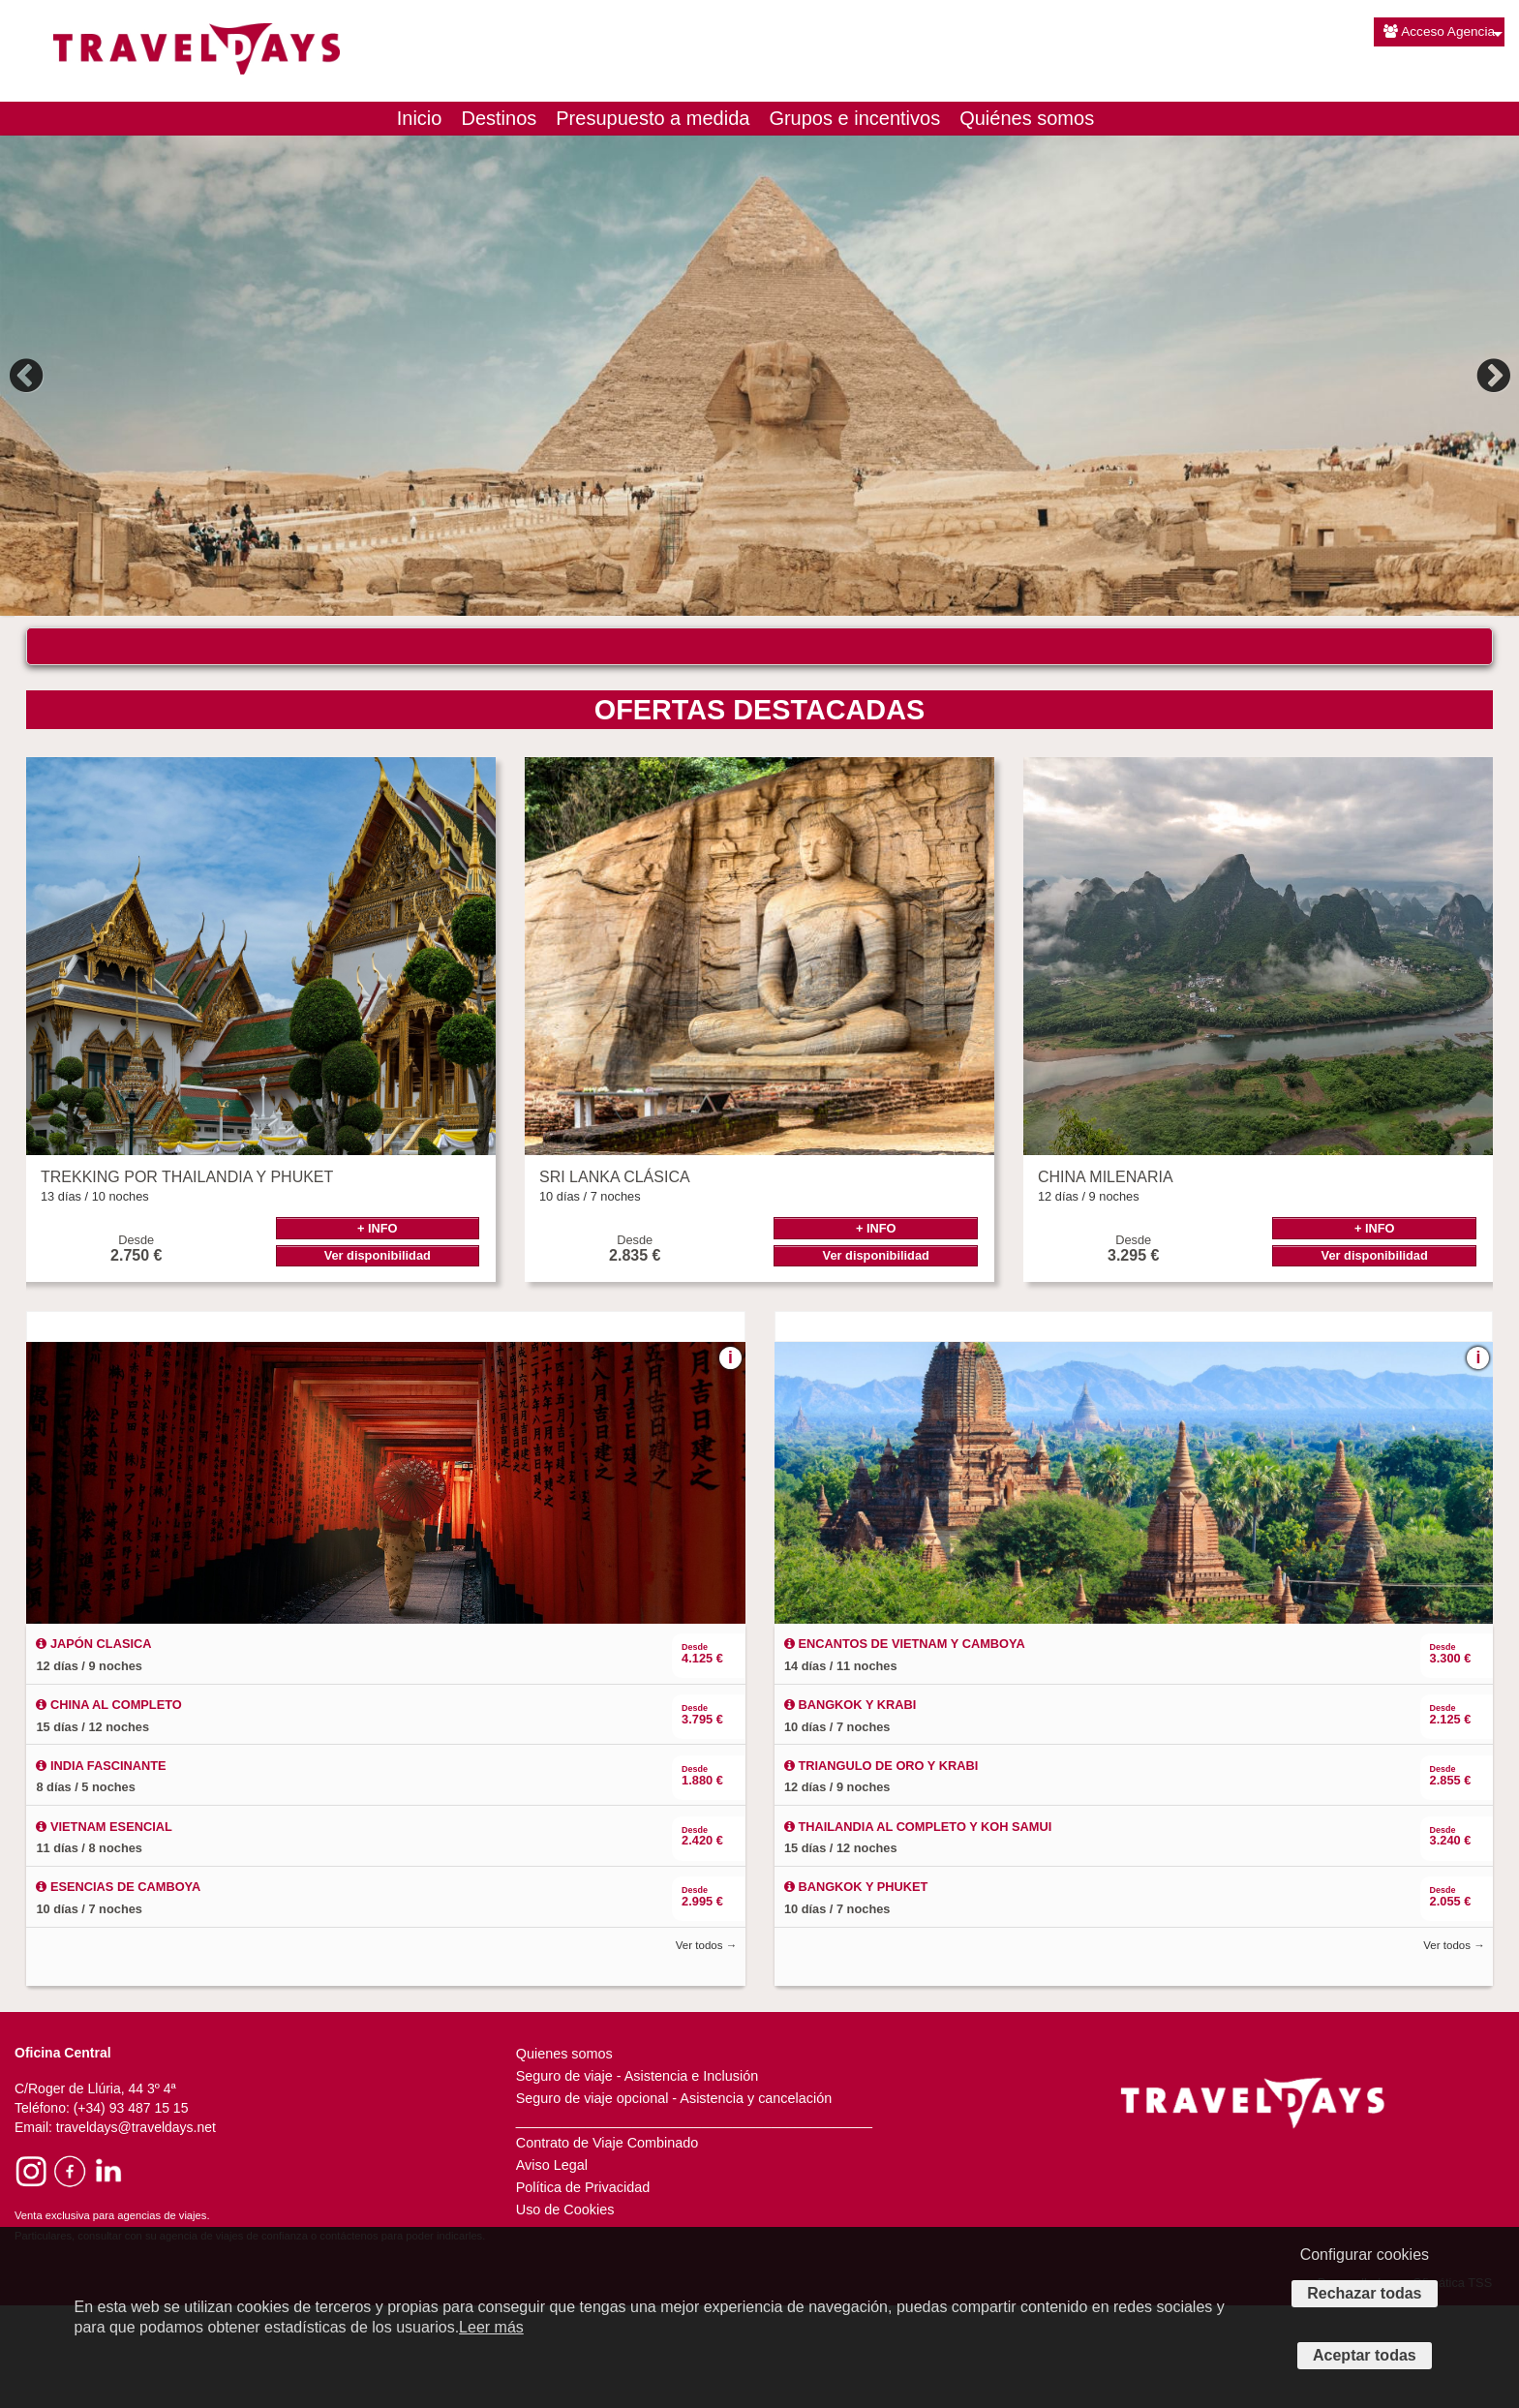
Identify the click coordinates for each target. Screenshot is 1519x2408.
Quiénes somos (1026, 118)
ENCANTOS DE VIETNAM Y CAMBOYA (904, 1747)
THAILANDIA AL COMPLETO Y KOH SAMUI (917, 1930)
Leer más (491, 2327)
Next (1491, 375)
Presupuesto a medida (652, 118)
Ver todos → (706, 2049)
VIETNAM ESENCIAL (103, 1930)
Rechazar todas (1364, 2293)
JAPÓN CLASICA (93, 1747)
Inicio (419, 118)
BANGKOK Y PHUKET (855, 1990)
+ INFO (377, 1332)
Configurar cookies (1364, 2254)
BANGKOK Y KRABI (850, 1808)
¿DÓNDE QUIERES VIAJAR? (160, 658)
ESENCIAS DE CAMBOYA (118, 1990)
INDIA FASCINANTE (101, 1869)
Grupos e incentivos (854, 118)
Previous (29, 375)
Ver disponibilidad (377, 1359)
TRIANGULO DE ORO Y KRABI (881, 1869)
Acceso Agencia (1439, 31)
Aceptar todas (1364, 2355)
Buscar (1244, 717)
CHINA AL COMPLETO (108, 1808)
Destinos (498, 118)
